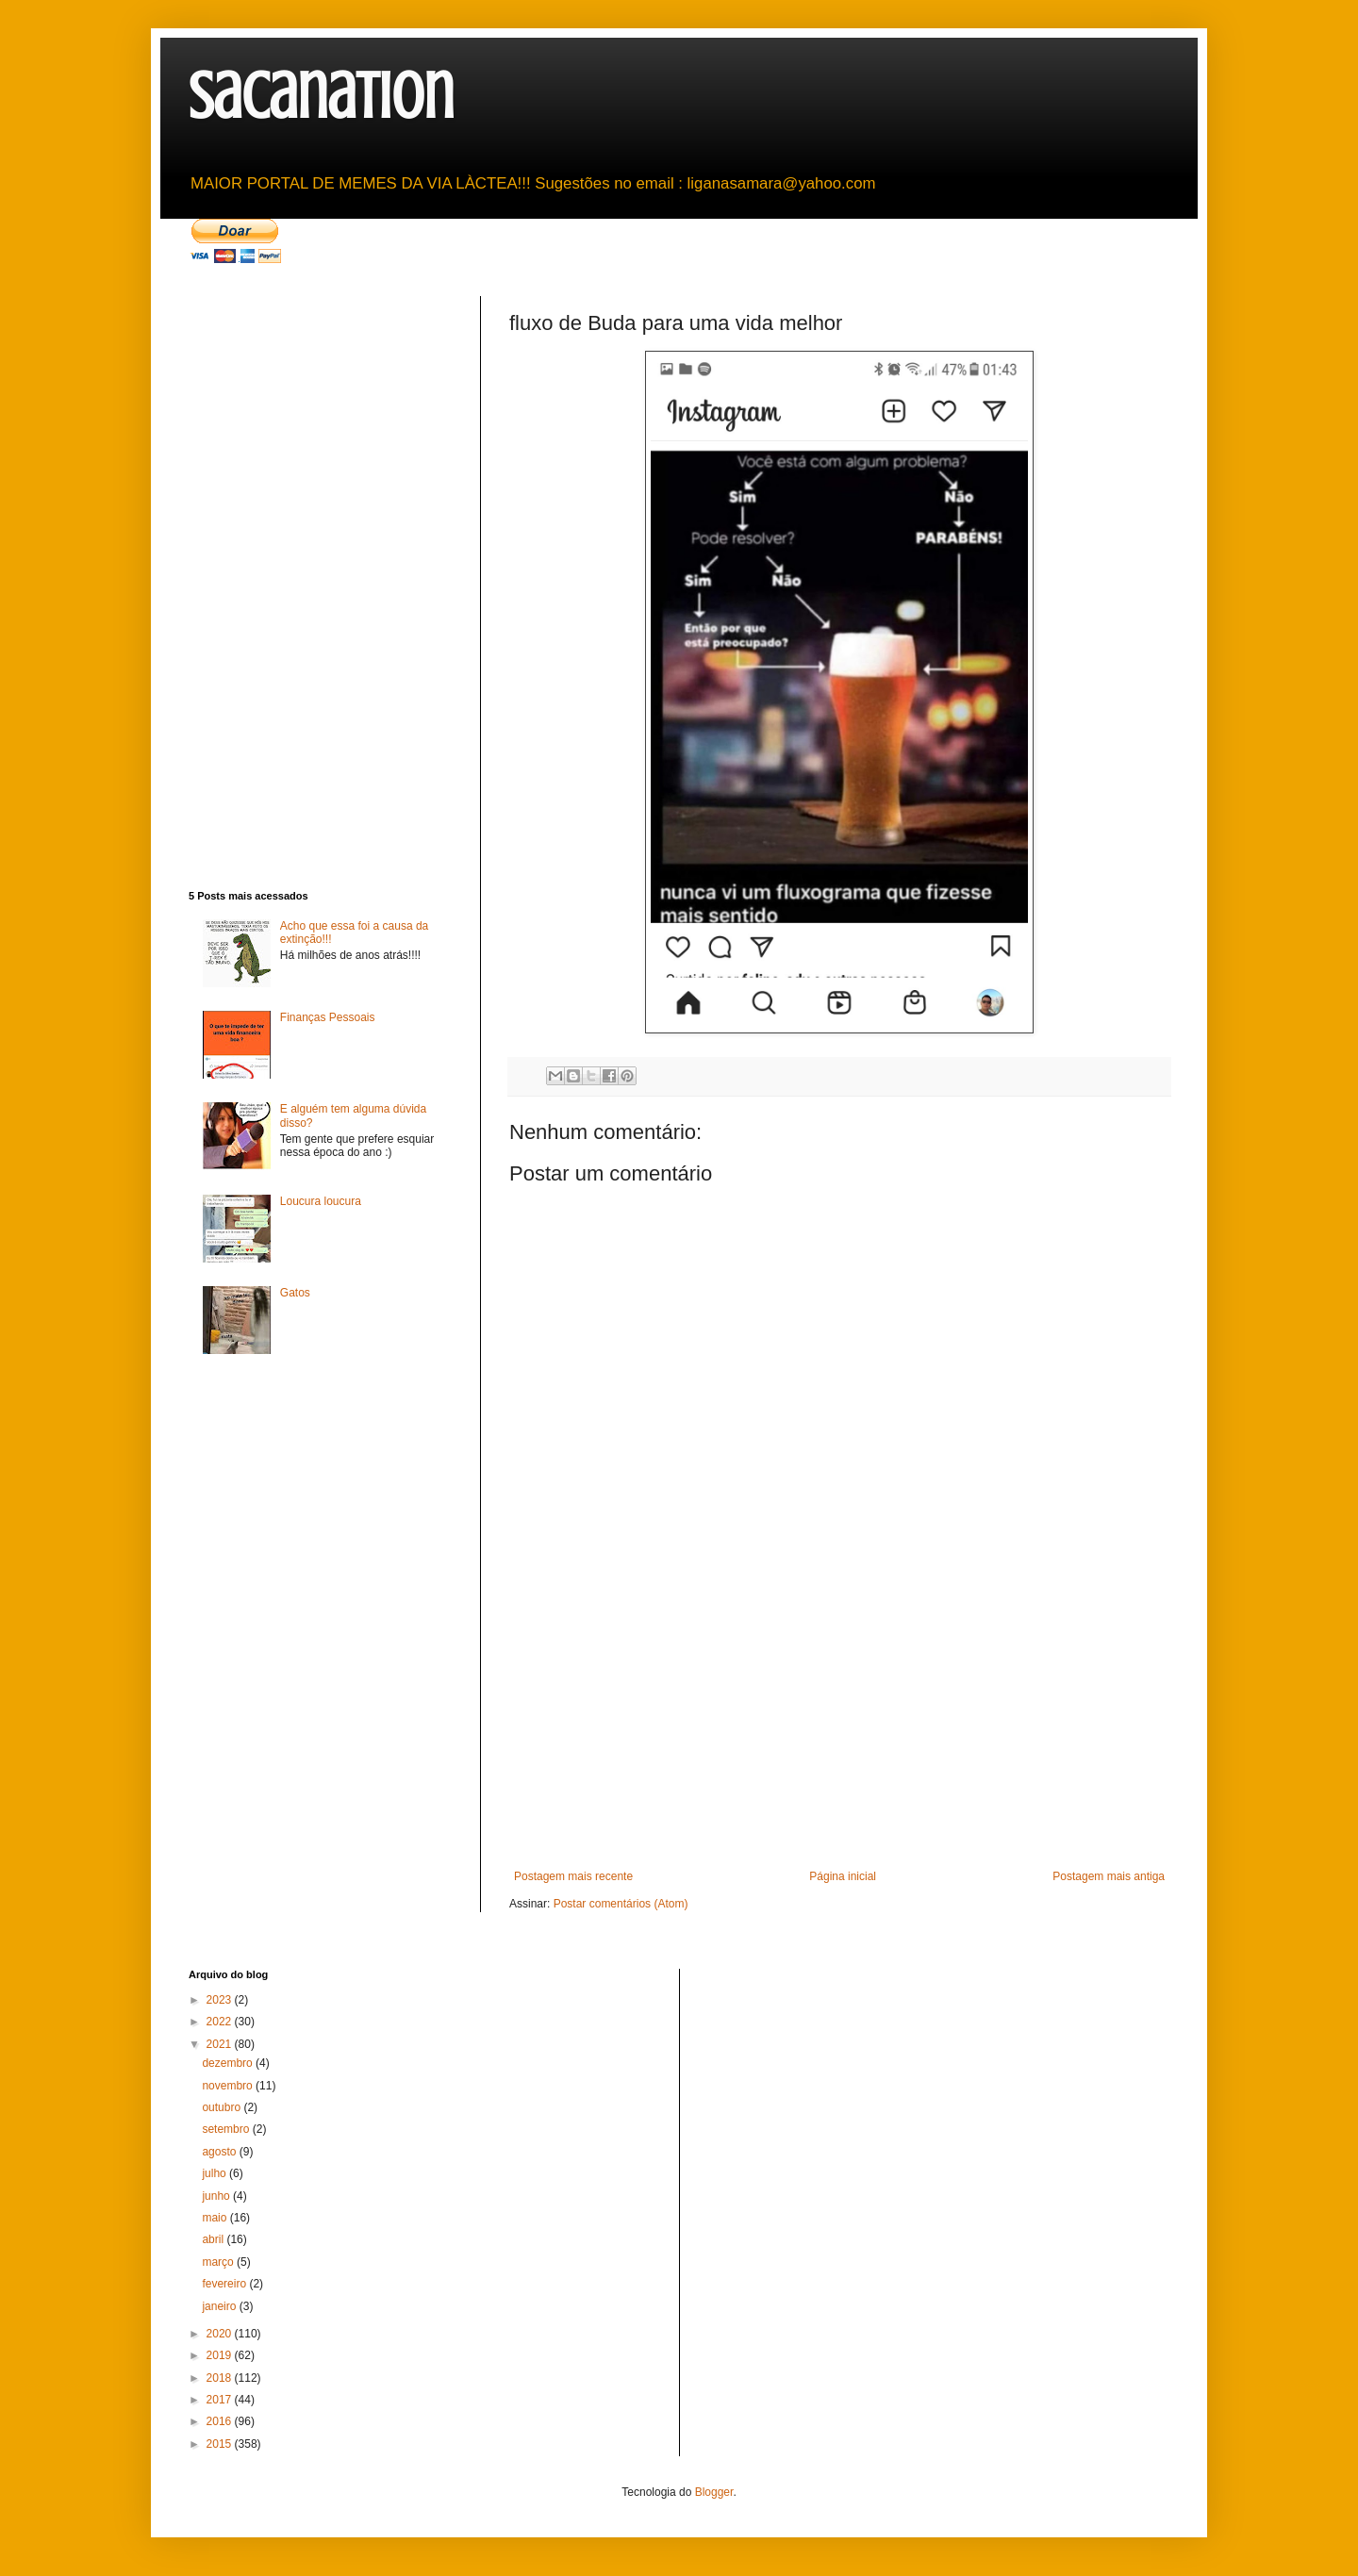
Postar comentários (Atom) (621, 1903)
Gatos (295, 1292)
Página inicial (842, 1876)
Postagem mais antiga (1108, 1876)
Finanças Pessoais (327, 1017)
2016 (221, 2421)
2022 (221, 2021)
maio (215, 2217)
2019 (221, 2355)
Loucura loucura (320, 1201)
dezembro (229, 2063)
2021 (221, 2044)
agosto (220, 2151)
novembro (229, 2085)
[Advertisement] (839, 1728)
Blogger (714, 2492)
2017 (221, 2399)
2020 (221, 2333)
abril (214, 2239)
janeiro (220, 2306)
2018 (221, 2378)
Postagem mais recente (573, 1876)
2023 (221, 1999)
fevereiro (225, 2283)
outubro (222, 2107)
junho (217, 2196)
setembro (227, 2129)
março (219, 2262)
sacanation (321, 96)
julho (215, 2173)
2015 (221, 2444)
